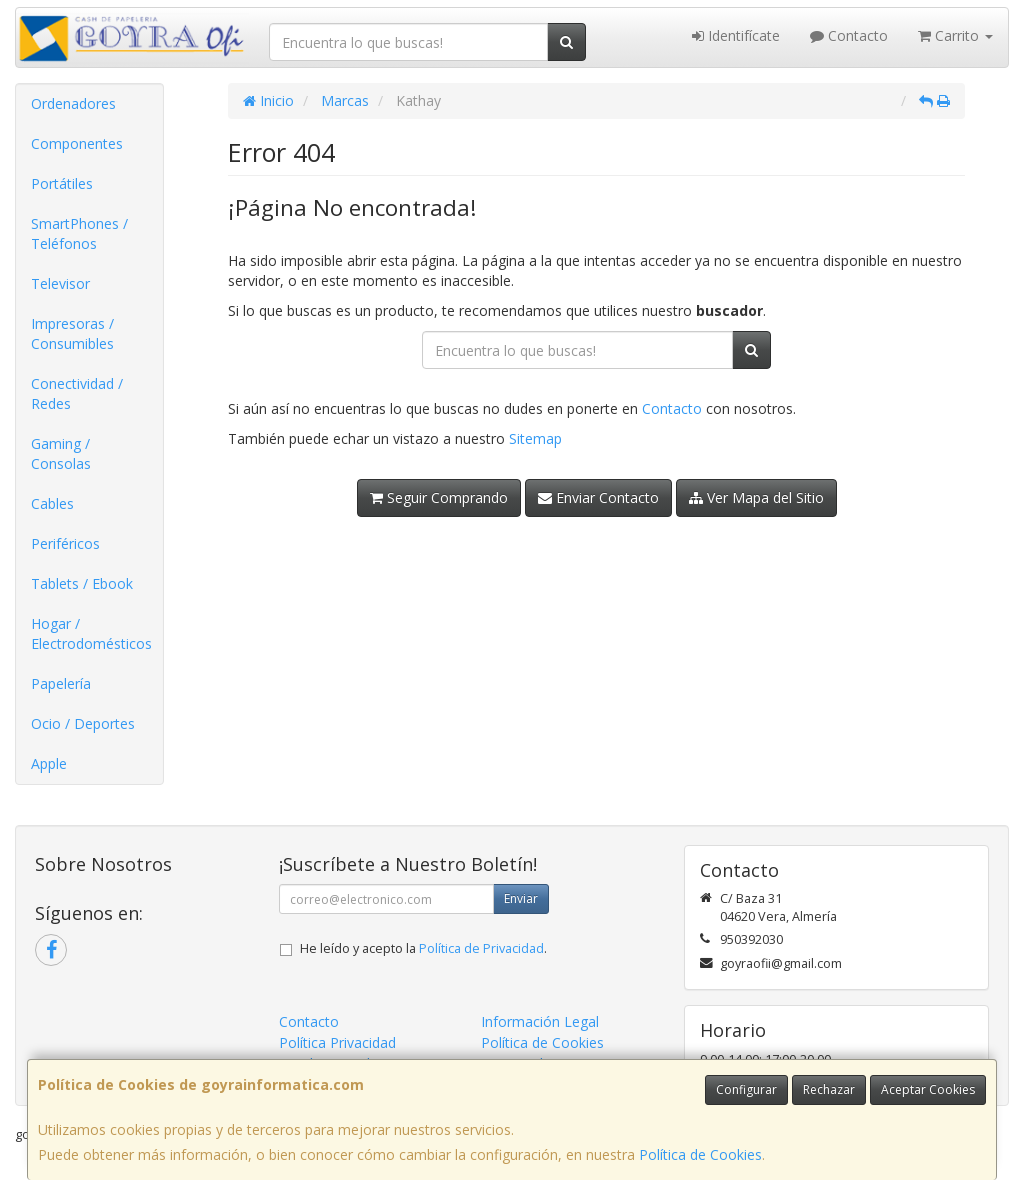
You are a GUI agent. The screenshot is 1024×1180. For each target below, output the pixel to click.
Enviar (521, 898)
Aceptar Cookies (928, 1089)
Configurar (746, 1089)
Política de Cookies (700, 1154)
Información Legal (540, 1021)
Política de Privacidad (481, 948)
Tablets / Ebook (82, 583)
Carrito (955, 35)
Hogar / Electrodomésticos (91, 633)
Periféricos (65, 543)
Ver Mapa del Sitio (756, 497)
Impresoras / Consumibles (72, 333)
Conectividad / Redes (77, 393)
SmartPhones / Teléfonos (79, 233)
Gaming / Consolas (61, 453)
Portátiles (62, 183)
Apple (49, 763)
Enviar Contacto (598, 497)
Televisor (60, 283)
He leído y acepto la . (423, 948)
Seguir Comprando (439, 497)
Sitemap (535, 438)
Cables (52, 503)
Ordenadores (73, 103)
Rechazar (829, 1089)
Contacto (849, 35)
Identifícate (736, 35)
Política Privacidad (337, 1042)
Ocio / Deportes (83, 723)
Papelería (61, 683)
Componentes (77, 143)
